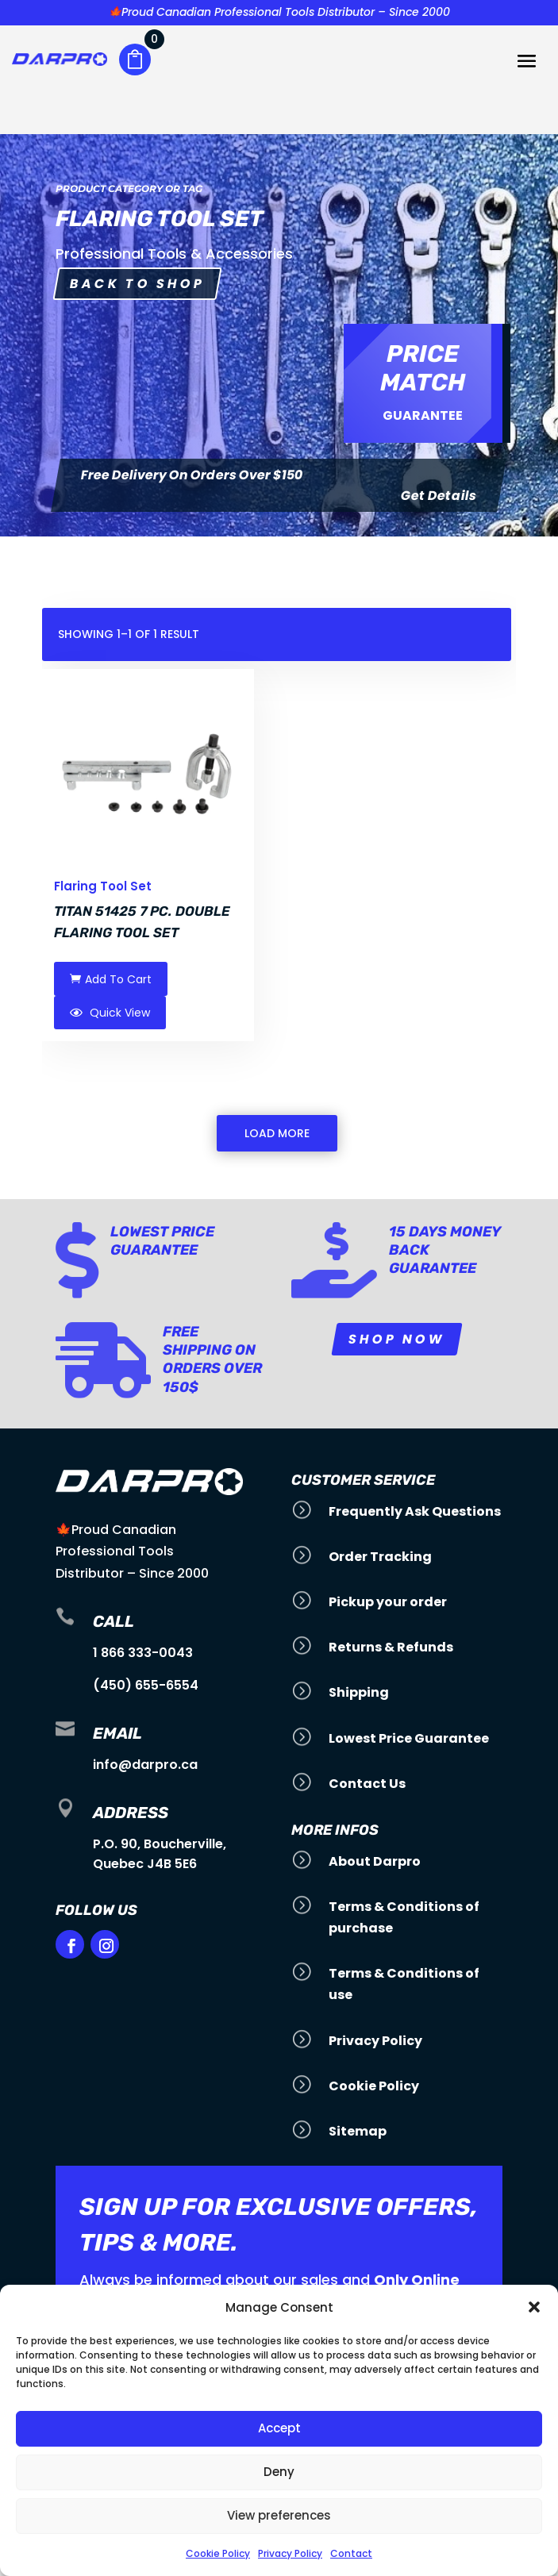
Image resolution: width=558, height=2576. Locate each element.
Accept (279, 2428)
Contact (351, 2553)
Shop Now (397, 1338)
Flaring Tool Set (103, 886)
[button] (534, 2307)
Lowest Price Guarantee (162, 1241)
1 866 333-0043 (143, 1653)
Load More (277, 1133)
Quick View (110, 1013)
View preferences (279, 2515)
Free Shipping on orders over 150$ (212, 1359)
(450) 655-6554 (145, 1685)
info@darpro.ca (145, 1764)
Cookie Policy (218, 2553)
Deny (279, 2471)
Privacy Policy (290, 2553)
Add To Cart (111, 979)
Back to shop (137, 284)
